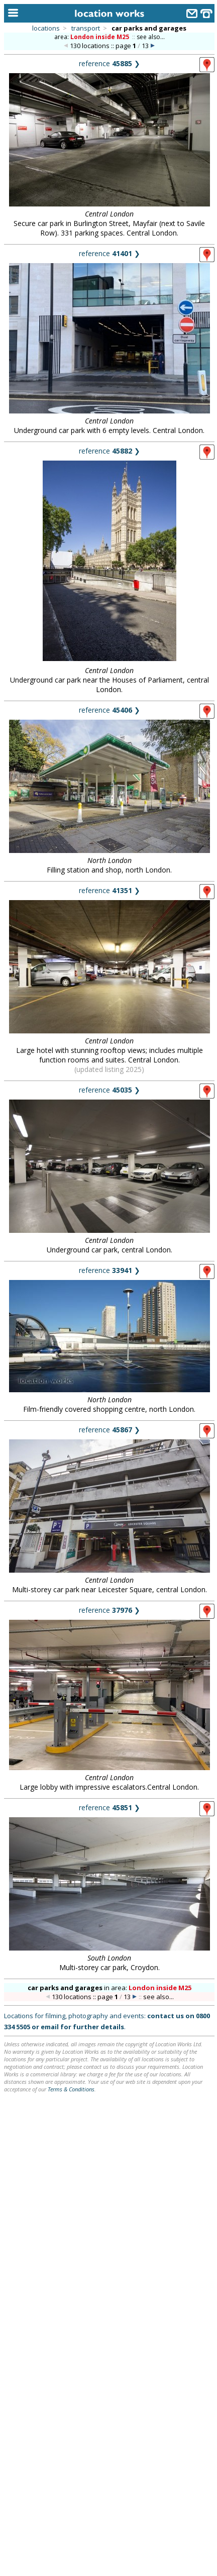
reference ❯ (109, 63)
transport (85, 28)
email (50, 2026)
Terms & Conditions (71, 2089)
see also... (151, 37)
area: (92, 37)
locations (46, 28)
